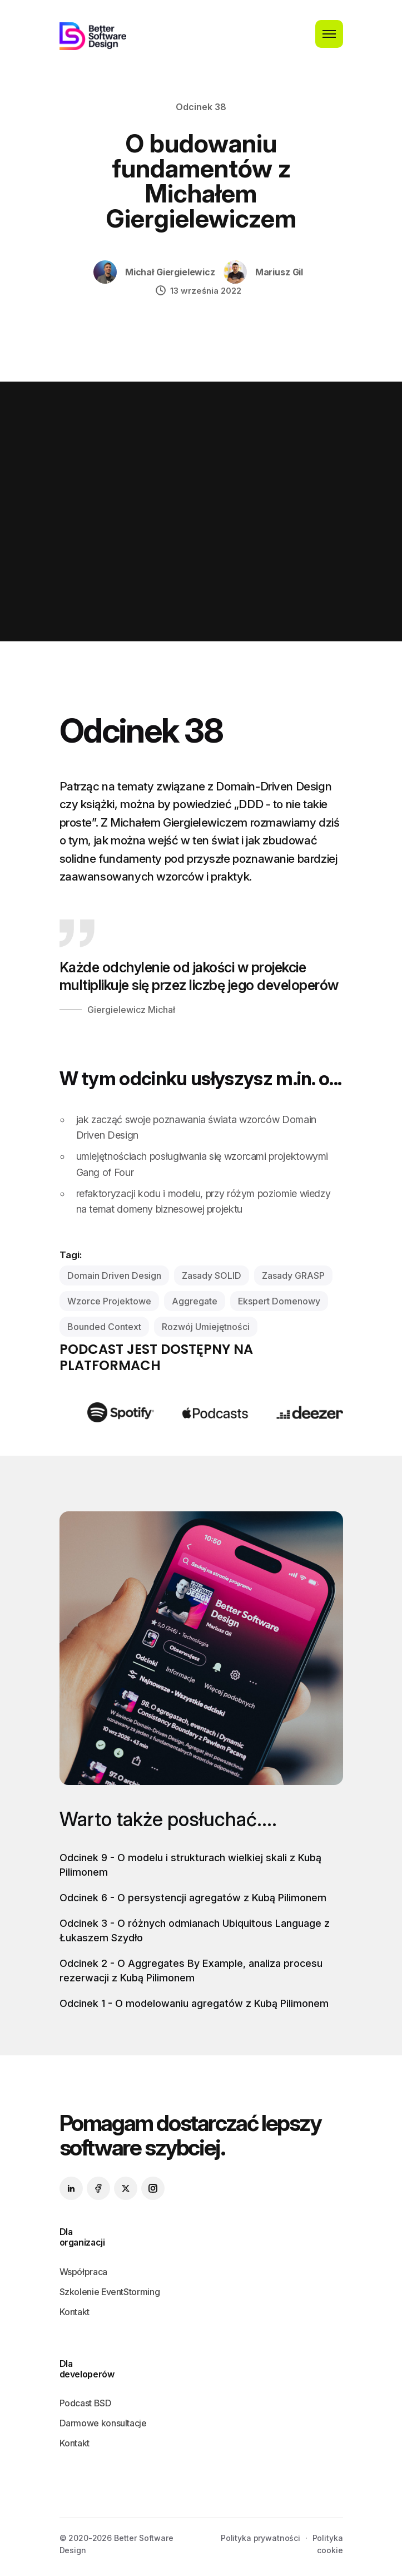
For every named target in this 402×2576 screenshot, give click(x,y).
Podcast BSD (85, 2403)
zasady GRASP (293, 1275)
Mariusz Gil (279, 272)
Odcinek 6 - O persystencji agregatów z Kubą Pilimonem (192, 1897)
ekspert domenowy (279, 1301)
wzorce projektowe (109, 1301)
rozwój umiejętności (206, 1326)
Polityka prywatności (260, 2538)
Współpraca (83, 2271)
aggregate (194, 1301)
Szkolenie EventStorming (109, 2291)
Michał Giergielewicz (170, 272)
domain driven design (114, 1275)
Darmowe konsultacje (103, 2423)
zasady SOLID (211, 1275)
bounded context (104, 1326)
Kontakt (74, 2311)
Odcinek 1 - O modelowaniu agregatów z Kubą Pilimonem (194, 2003)
